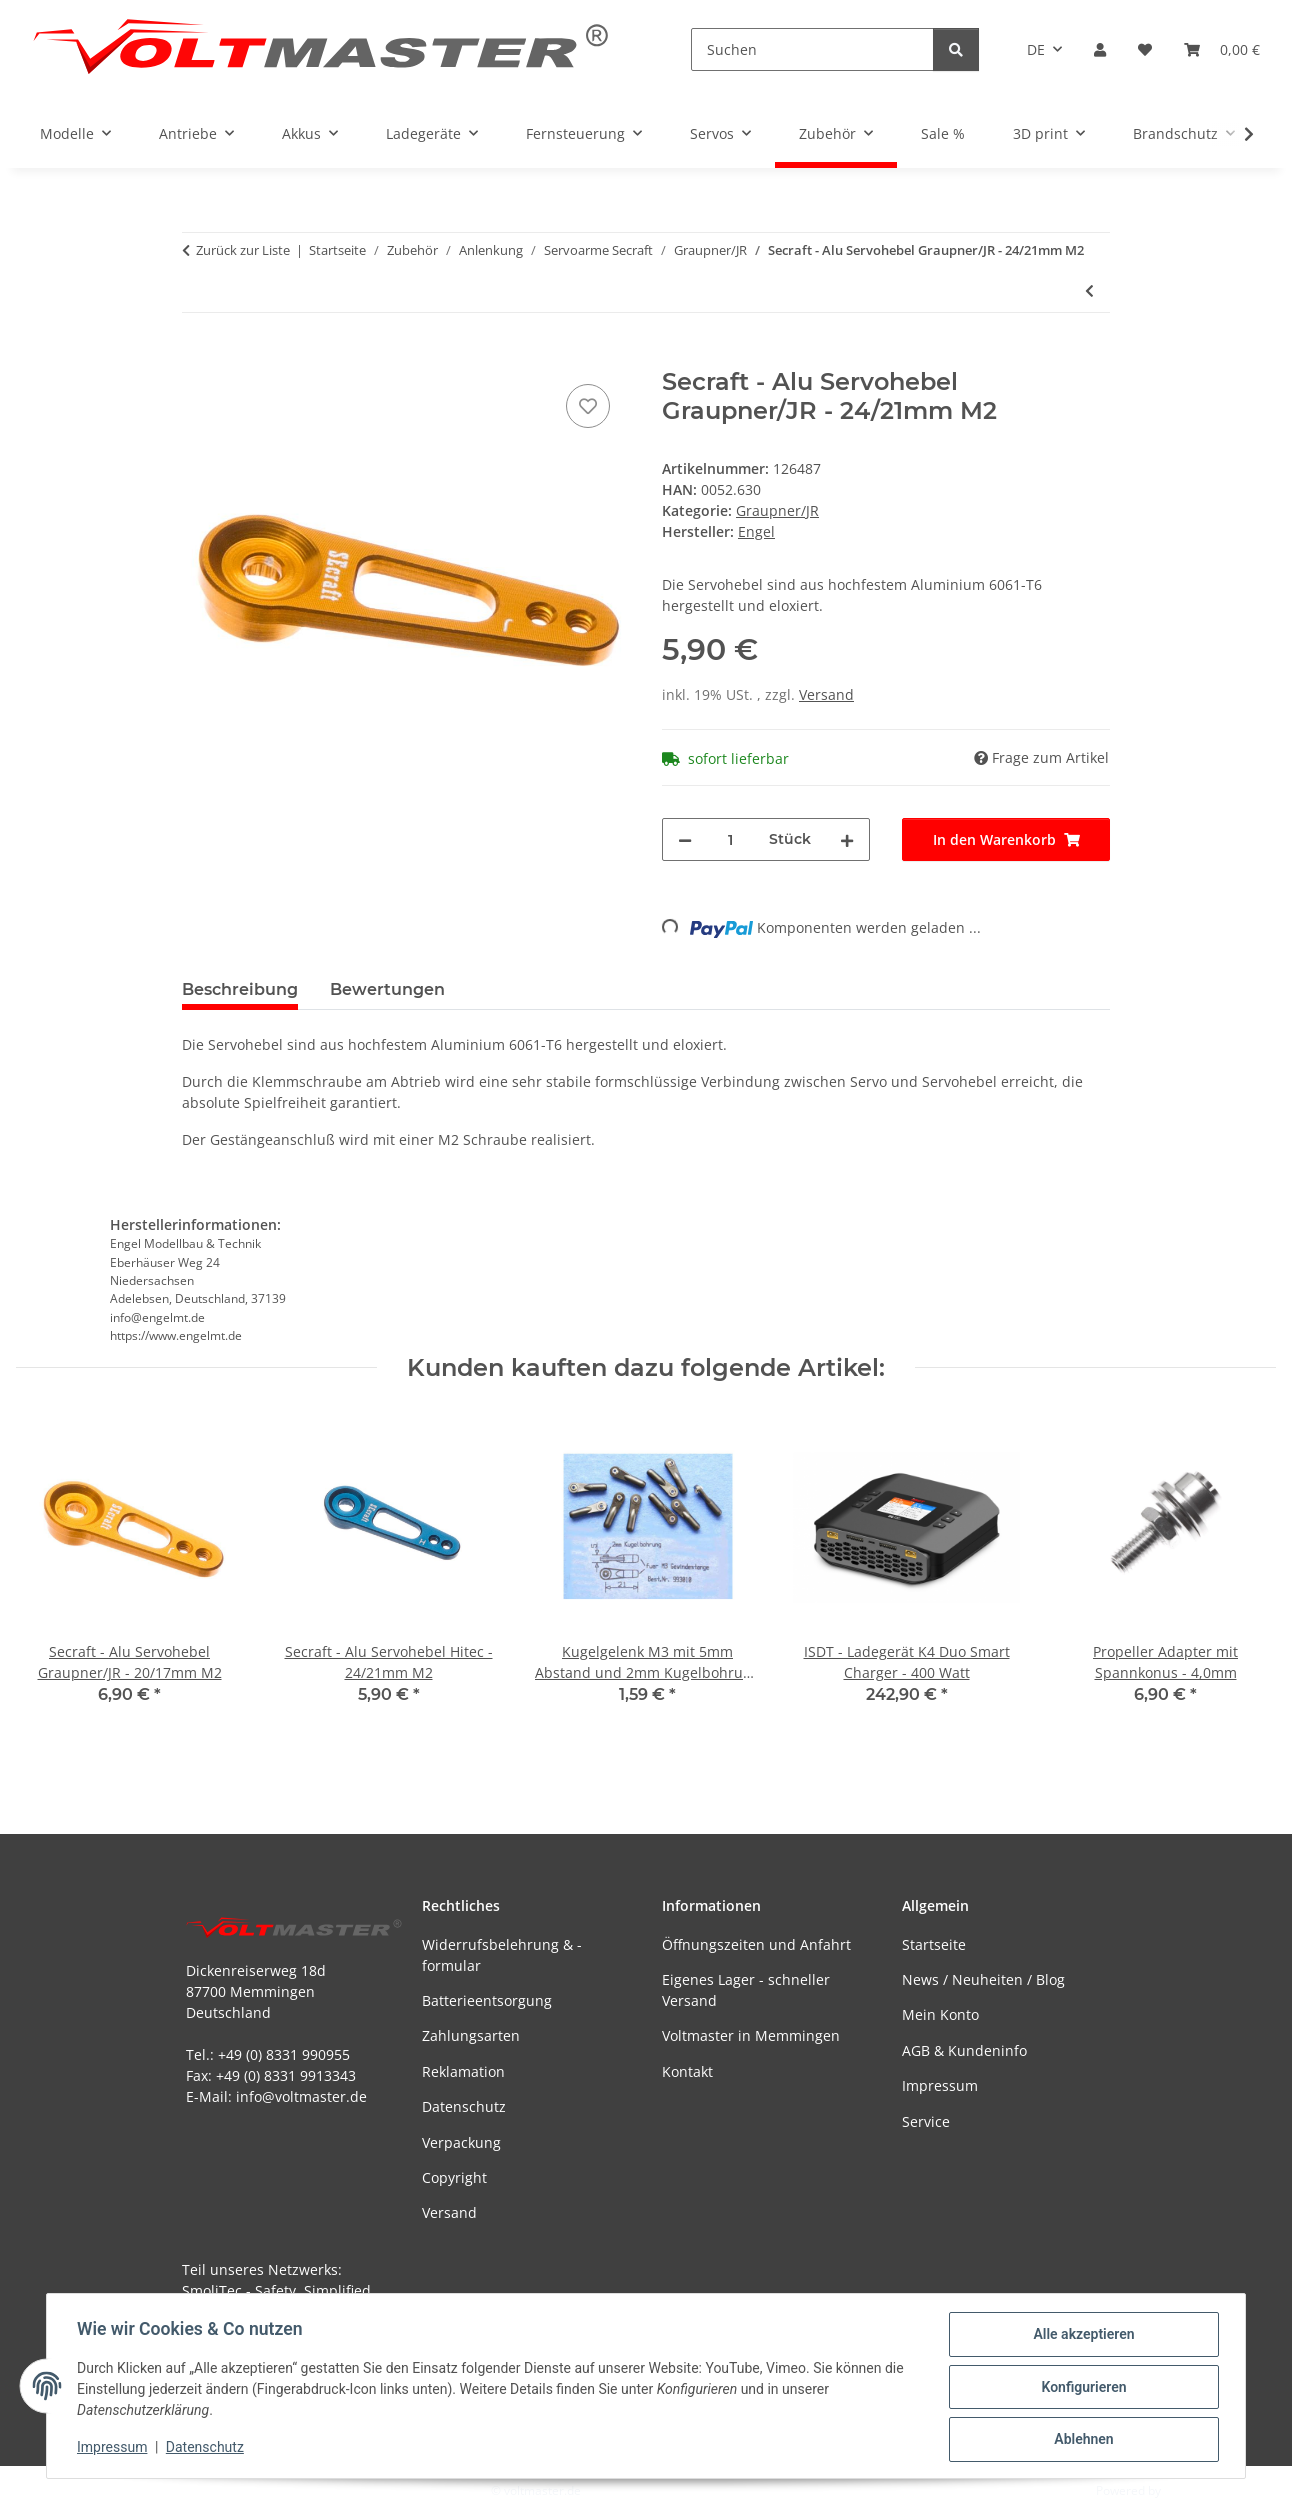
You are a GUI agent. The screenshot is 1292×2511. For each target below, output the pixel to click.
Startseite (934, 1944)
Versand (826, 694)
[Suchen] (812, 49)
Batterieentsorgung (487, 2000)
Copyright (454, 2177)
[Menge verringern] (685, 839)
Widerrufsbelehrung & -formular (502, 1955)
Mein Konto (940, 2014)
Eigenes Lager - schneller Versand (746, 1990)
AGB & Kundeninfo (964, 2050)
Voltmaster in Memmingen (751, 2035)
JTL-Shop (1188, 2490)
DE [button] (1036, 49)
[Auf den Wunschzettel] (588, 406)
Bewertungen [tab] (387, 989)
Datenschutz (207, 2449)
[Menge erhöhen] (847, 839)
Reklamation (463, 2071)
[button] (1100, 49)
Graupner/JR (777, 510)
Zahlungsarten (471, 2035)
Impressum (114, 2449)
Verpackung (461, 2142)
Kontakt (687, 2071)
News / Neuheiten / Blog (983, 1979)
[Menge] (730, 839)
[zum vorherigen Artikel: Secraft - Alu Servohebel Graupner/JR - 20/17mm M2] (1089, 290)
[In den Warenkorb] (198, 357)
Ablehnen (1081, 2440)
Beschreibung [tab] (240, 989)
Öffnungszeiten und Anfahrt (756, 1944)
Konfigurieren (1081, 2388)
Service (926, 2121)
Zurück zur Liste (243, 250)
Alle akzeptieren (1081, 2336)
